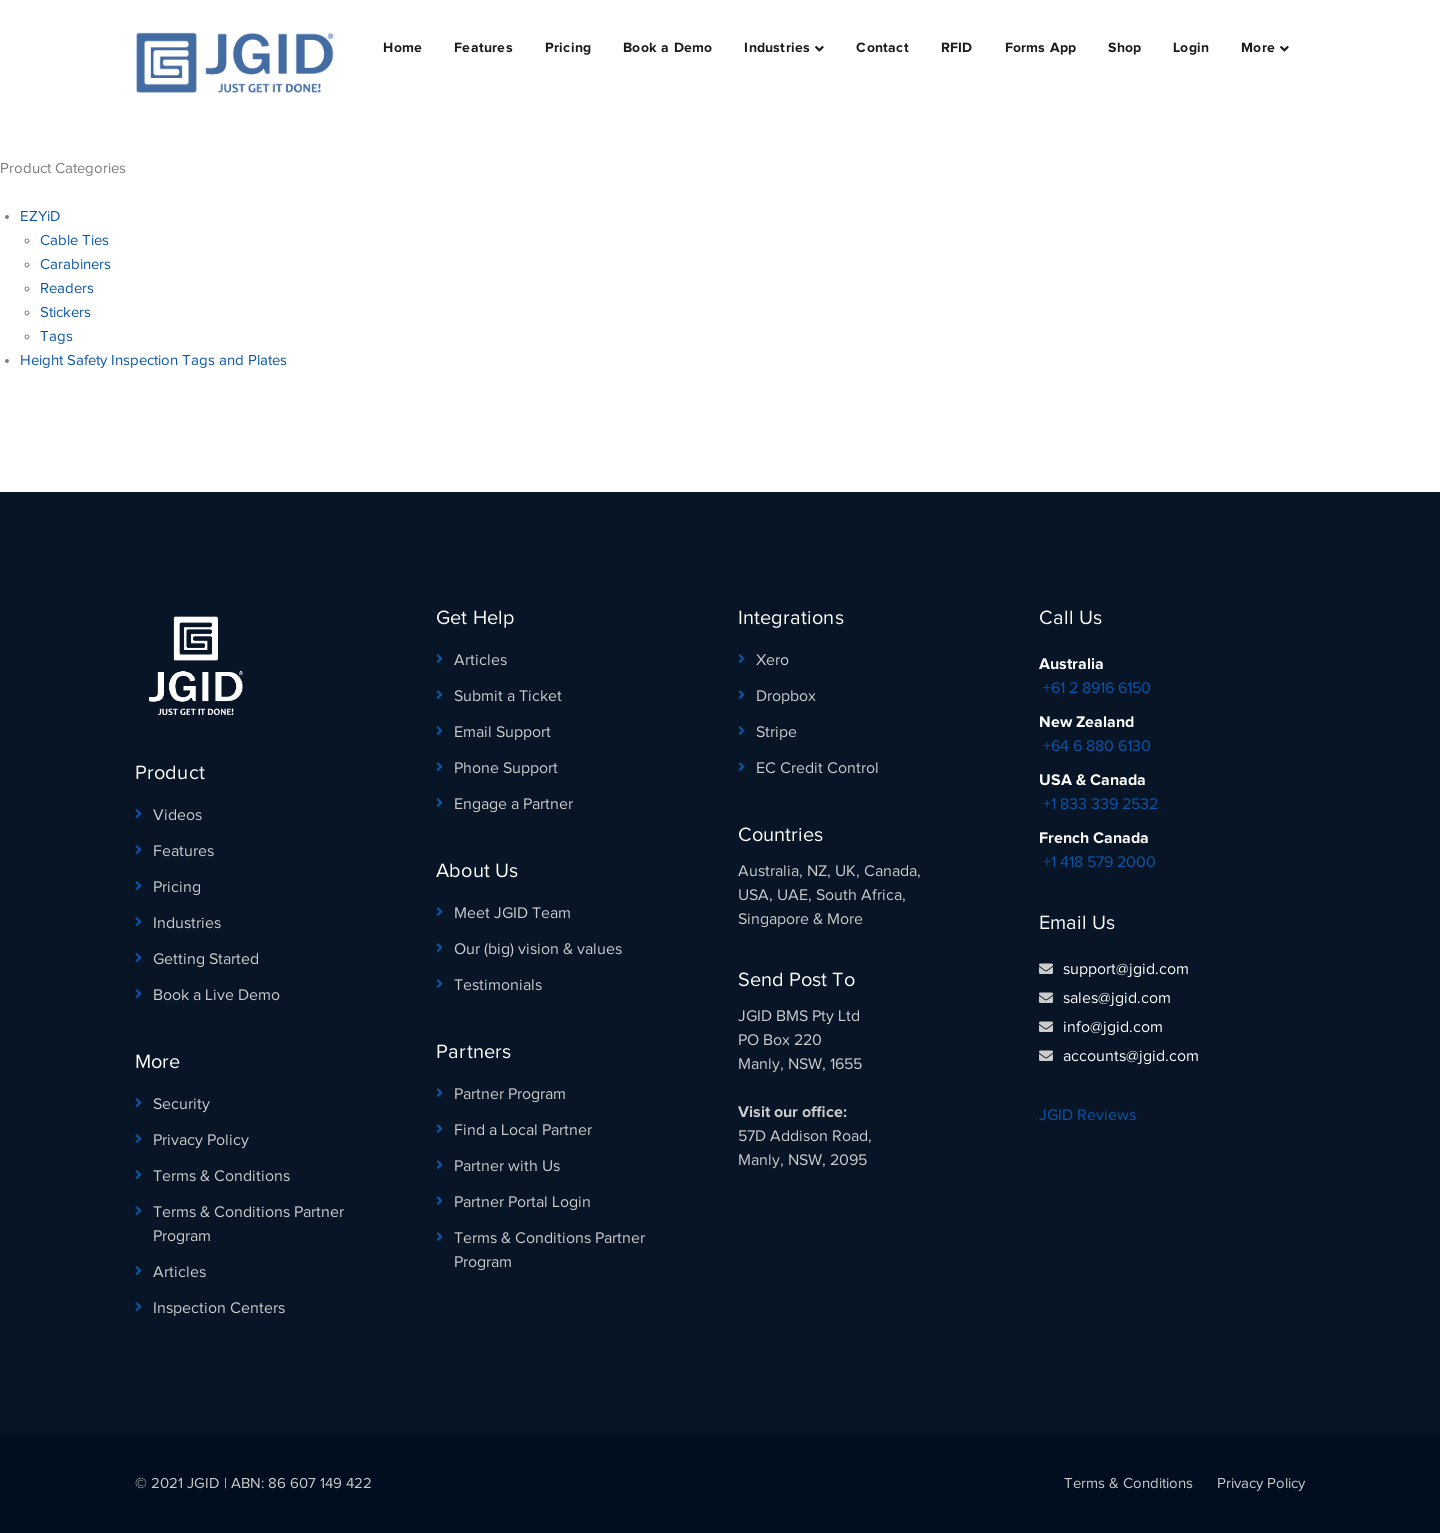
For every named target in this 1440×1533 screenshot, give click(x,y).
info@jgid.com (1113, 1027)
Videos (177, 815)
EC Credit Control (817, 768)
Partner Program (510, 1094)
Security (181, 1104)
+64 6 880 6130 (1097, 746)
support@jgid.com (1126, 969)
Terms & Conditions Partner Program (248, 1224)
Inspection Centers (219, 1308)
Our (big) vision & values (538, 949)
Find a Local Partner (523, 1130)
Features (183, 851)
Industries (187, 923)
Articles (179, 1272)
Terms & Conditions (221, 1176)
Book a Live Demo (216, 995)
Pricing (177, 887)
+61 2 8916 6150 (1097, 688)
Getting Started (206, 959)
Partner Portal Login (522, 1202)
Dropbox (786, 696)
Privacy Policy (201, 1140)
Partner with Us (507, 1166)
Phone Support (506, 768)
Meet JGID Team (512, 913)
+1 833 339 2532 (1100, 804)
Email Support (502, 732)
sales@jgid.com (1117, 998)
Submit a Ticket (508, 696)
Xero (772, 660)
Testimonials (498, 985)
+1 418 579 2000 (1099, 862)
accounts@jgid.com (1131, 1056)
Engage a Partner (513, 804)
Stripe (776, 732)
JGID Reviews (1087, 1115)
